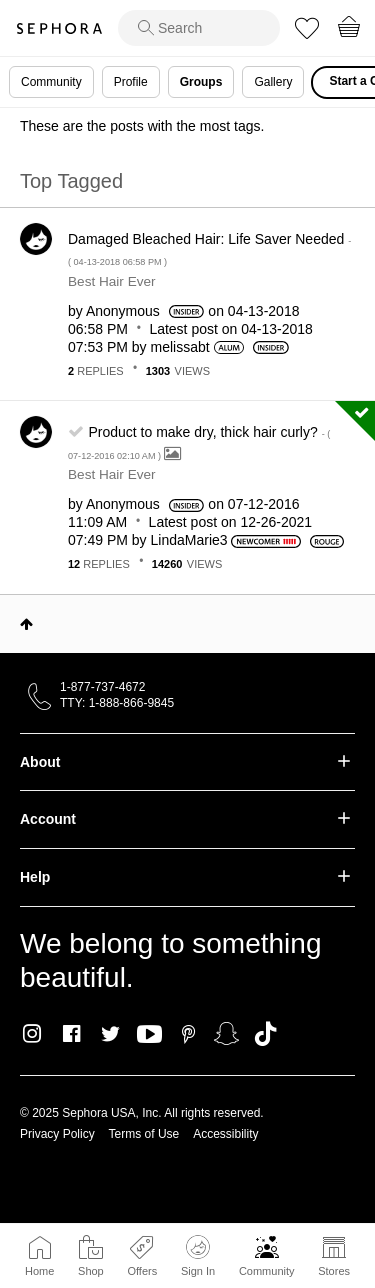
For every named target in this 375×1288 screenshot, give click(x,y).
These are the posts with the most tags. (142, 126)
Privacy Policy (57, 1134)
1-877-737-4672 (102, 687)
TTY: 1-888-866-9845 (117, 703)
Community (267, 1271)
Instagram (32, 1034)
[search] (199, 28)
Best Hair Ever (112, 281)
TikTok (265, 1034)
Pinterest (188, 1034)
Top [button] (26, 624)
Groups (201, 82)
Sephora (59, 28)
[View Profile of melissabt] (180, 347)
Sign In (198, 1256)
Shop (91, 1271)
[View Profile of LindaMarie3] (189, 540)
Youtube (149, 1035)
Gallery (273, 82)
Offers (142, 1271)
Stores (334, 1271)
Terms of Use (144, 1134)
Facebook (71, 1034)
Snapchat (226, 1034)
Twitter (110, 1034)
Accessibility (225, 1134)
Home (39, 1271)
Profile (131, 82)
